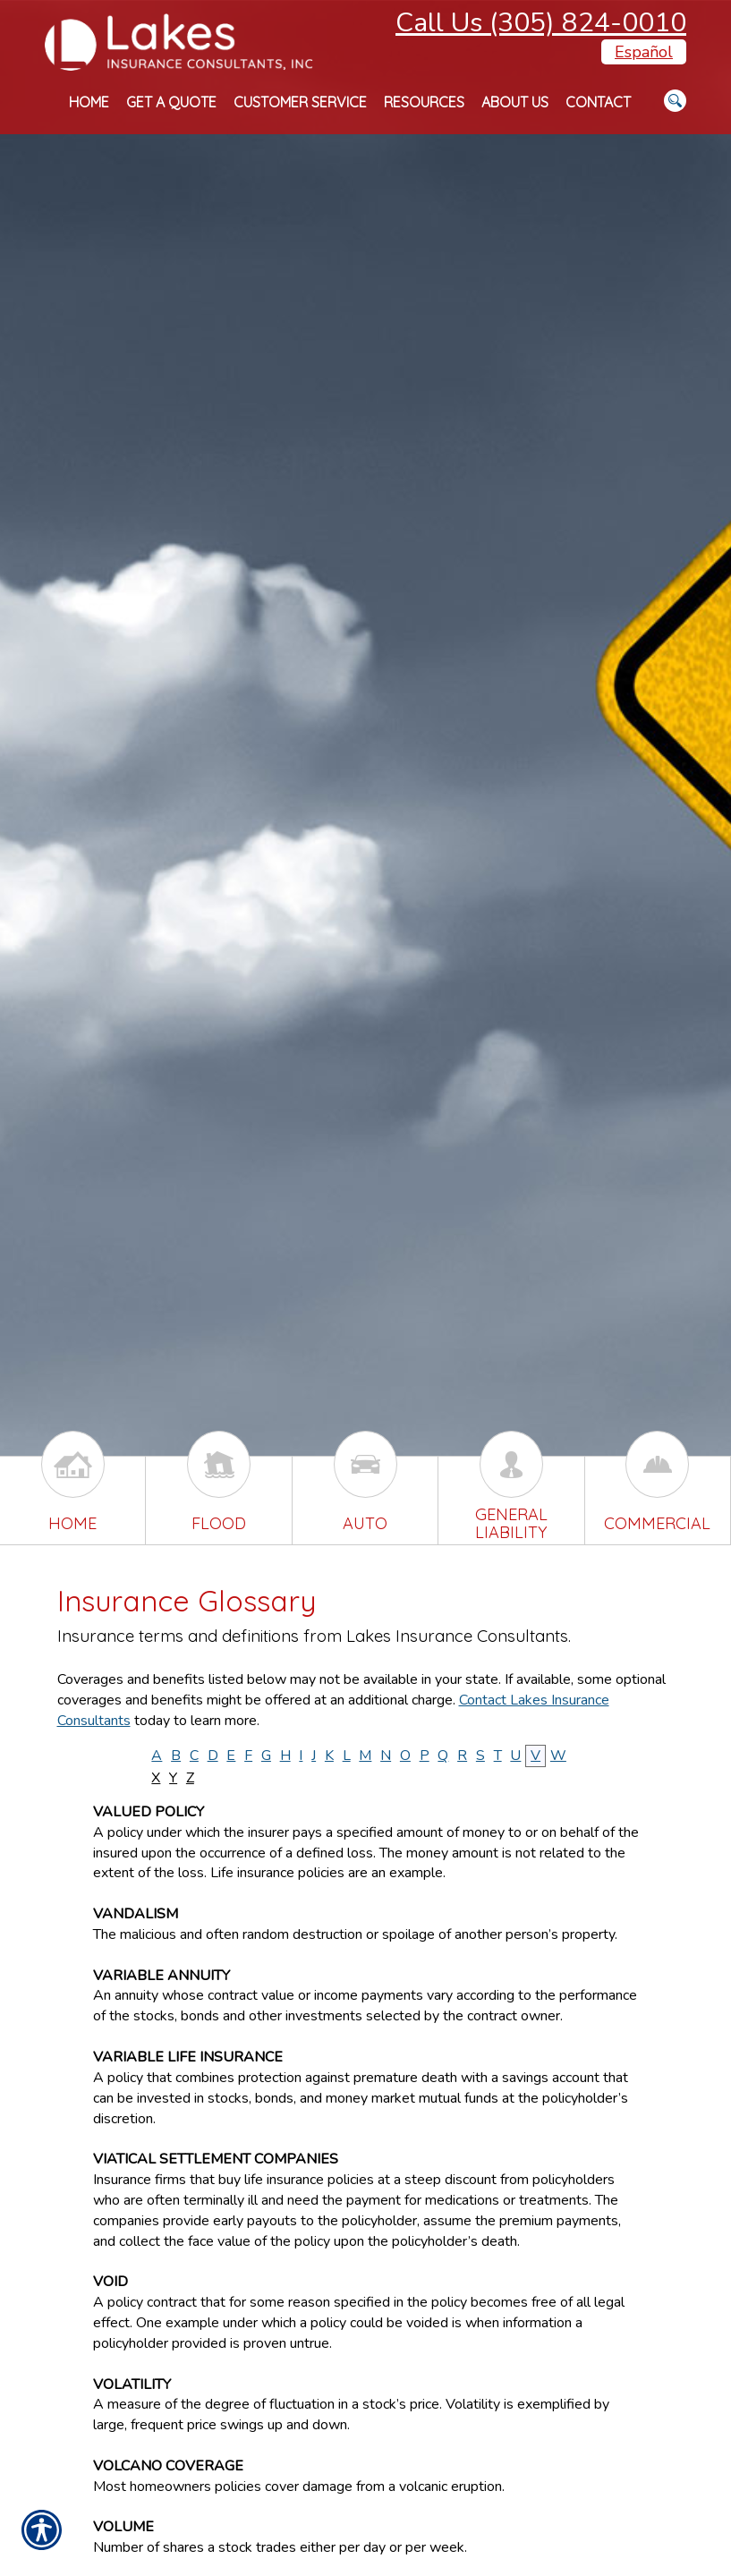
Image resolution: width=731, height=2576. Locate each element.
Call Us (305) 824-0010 (540, 22)
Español (644, 52)
